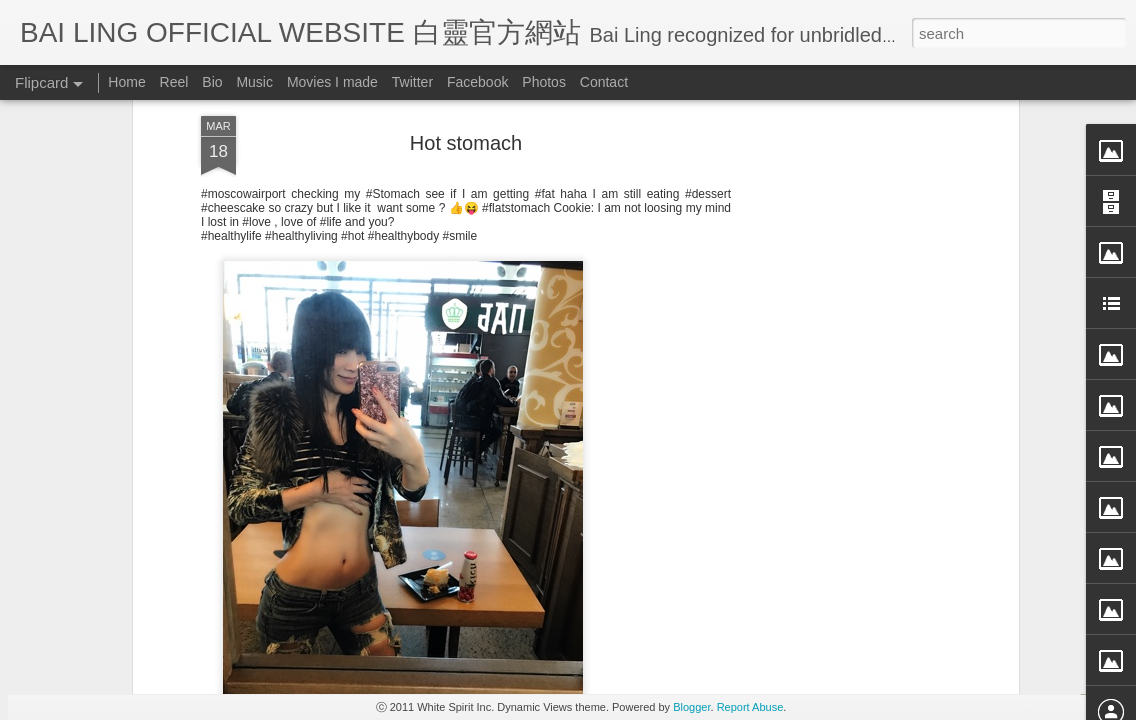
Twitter (412, 82)
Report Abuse (750, 707)
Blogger (691, 707)
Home (126, 82)
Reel (174, 82)
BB (553, 455)
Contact (604, 82)
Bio (212, 82)
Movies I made (332, 82)
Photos (544, 82)
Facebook (477, 82)
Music (254, 82)
